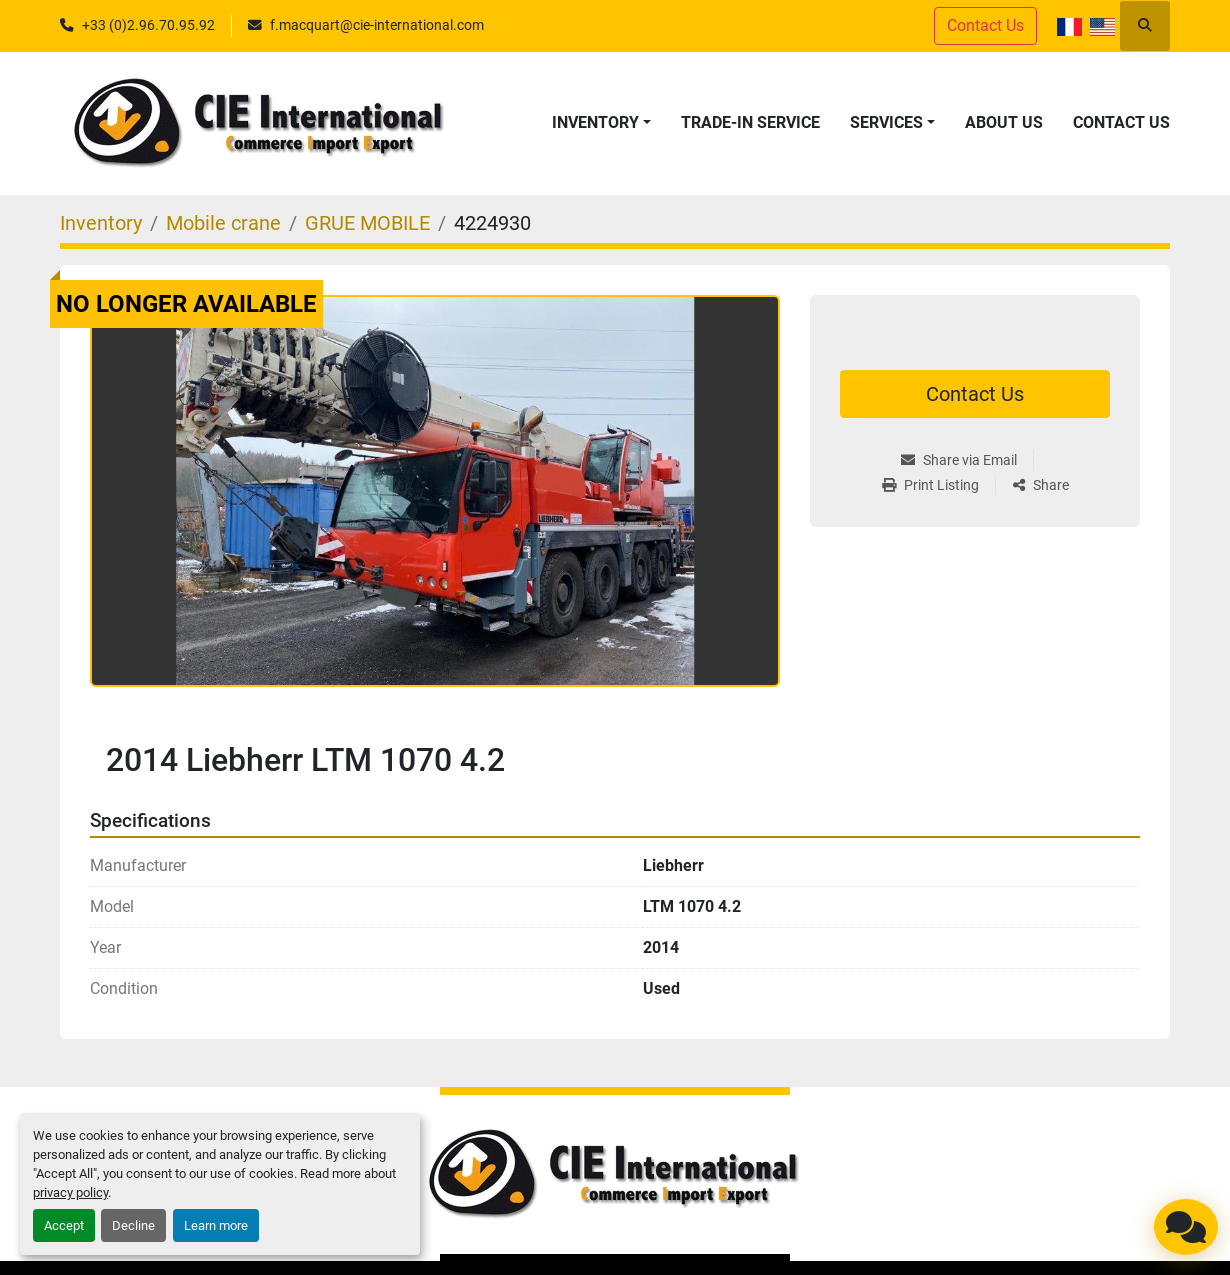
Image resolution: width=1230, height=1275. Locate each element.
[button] (601, 123)
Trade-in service (750, 122)
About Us (1004, 122)
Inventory (595, 122)
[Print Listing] (938, 485)
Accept (64, 1225)
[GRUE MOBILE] (367, 223)
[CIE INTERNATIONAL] (615, 1174)
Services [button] (886, 122)
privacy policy (70, 1192)
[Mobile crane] (223, 223)
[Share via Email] (967, 460)
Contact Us (985, 25)
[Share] (1041, 485)
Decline (133, 1225)
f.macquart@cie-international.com (377, 25)
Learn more (216, 1225)
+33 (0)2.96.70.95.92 (148, 25)
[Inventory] (101, 223)
